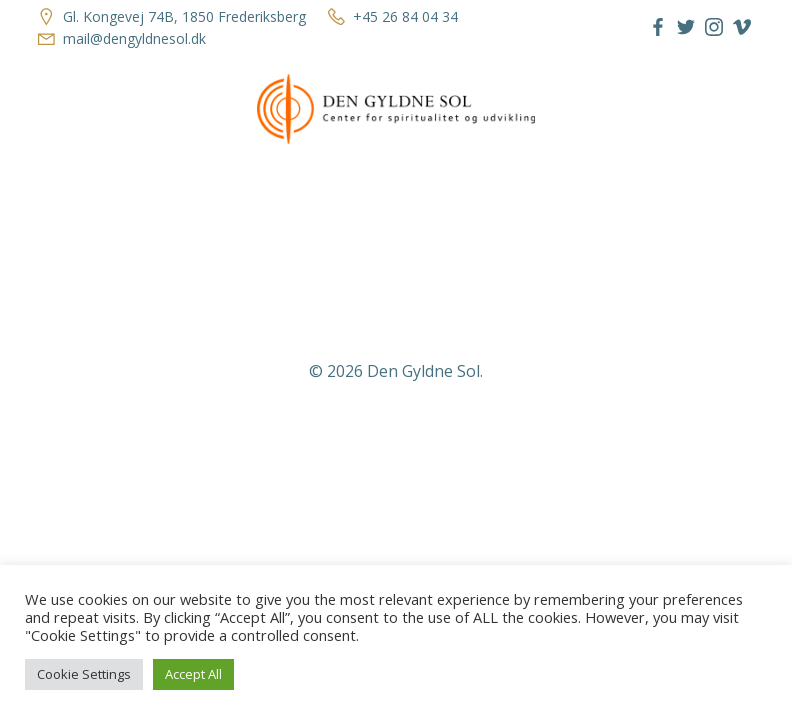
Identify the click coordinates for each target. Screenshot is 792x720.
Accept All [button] (193, 674)
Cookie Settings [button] (84, 674)
